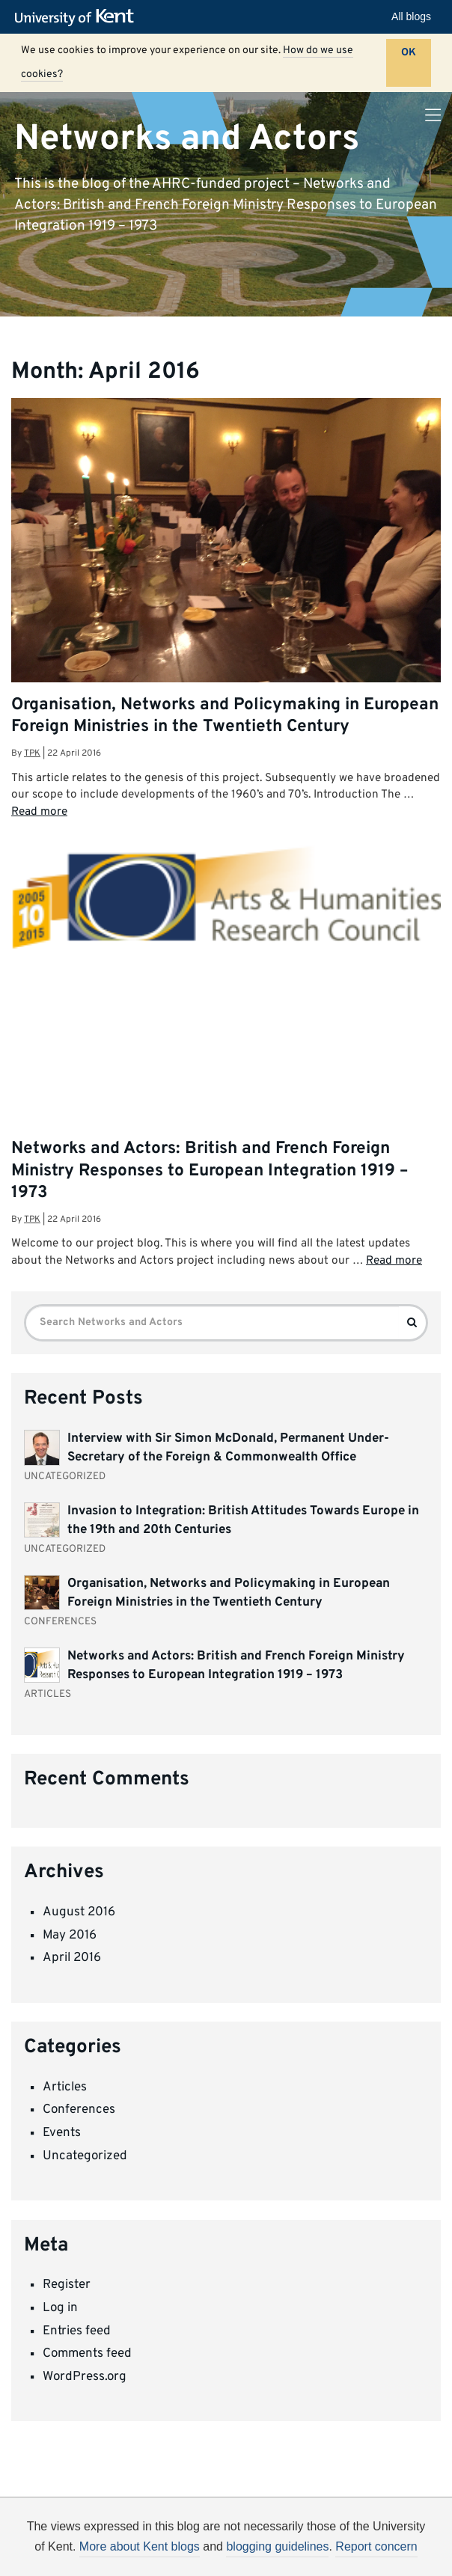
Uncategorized (85, 2156)
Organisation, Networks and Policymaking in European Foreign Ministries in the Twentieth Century (225, 716)
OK (408, 52)
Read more (39, 811)
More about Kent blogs (139, 2546)
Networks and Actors (186, 138)
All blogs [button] (411, 16)
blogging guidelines (277, 2546)
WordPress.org (84, 2377)
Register (67, 2285)
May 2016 (70, 1935)
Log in (60, 2308)
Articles (65, 2087)
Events (62, 2133)
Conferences (79, 2110)
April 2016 (72, 1958)
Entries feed (77, 2331)
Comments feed (87, 2354)
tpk (32, 753)
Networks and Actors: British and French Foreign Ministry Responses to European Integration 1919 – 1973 (209, 1171)
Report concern (376, 2546)
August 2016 (79, 1912)
